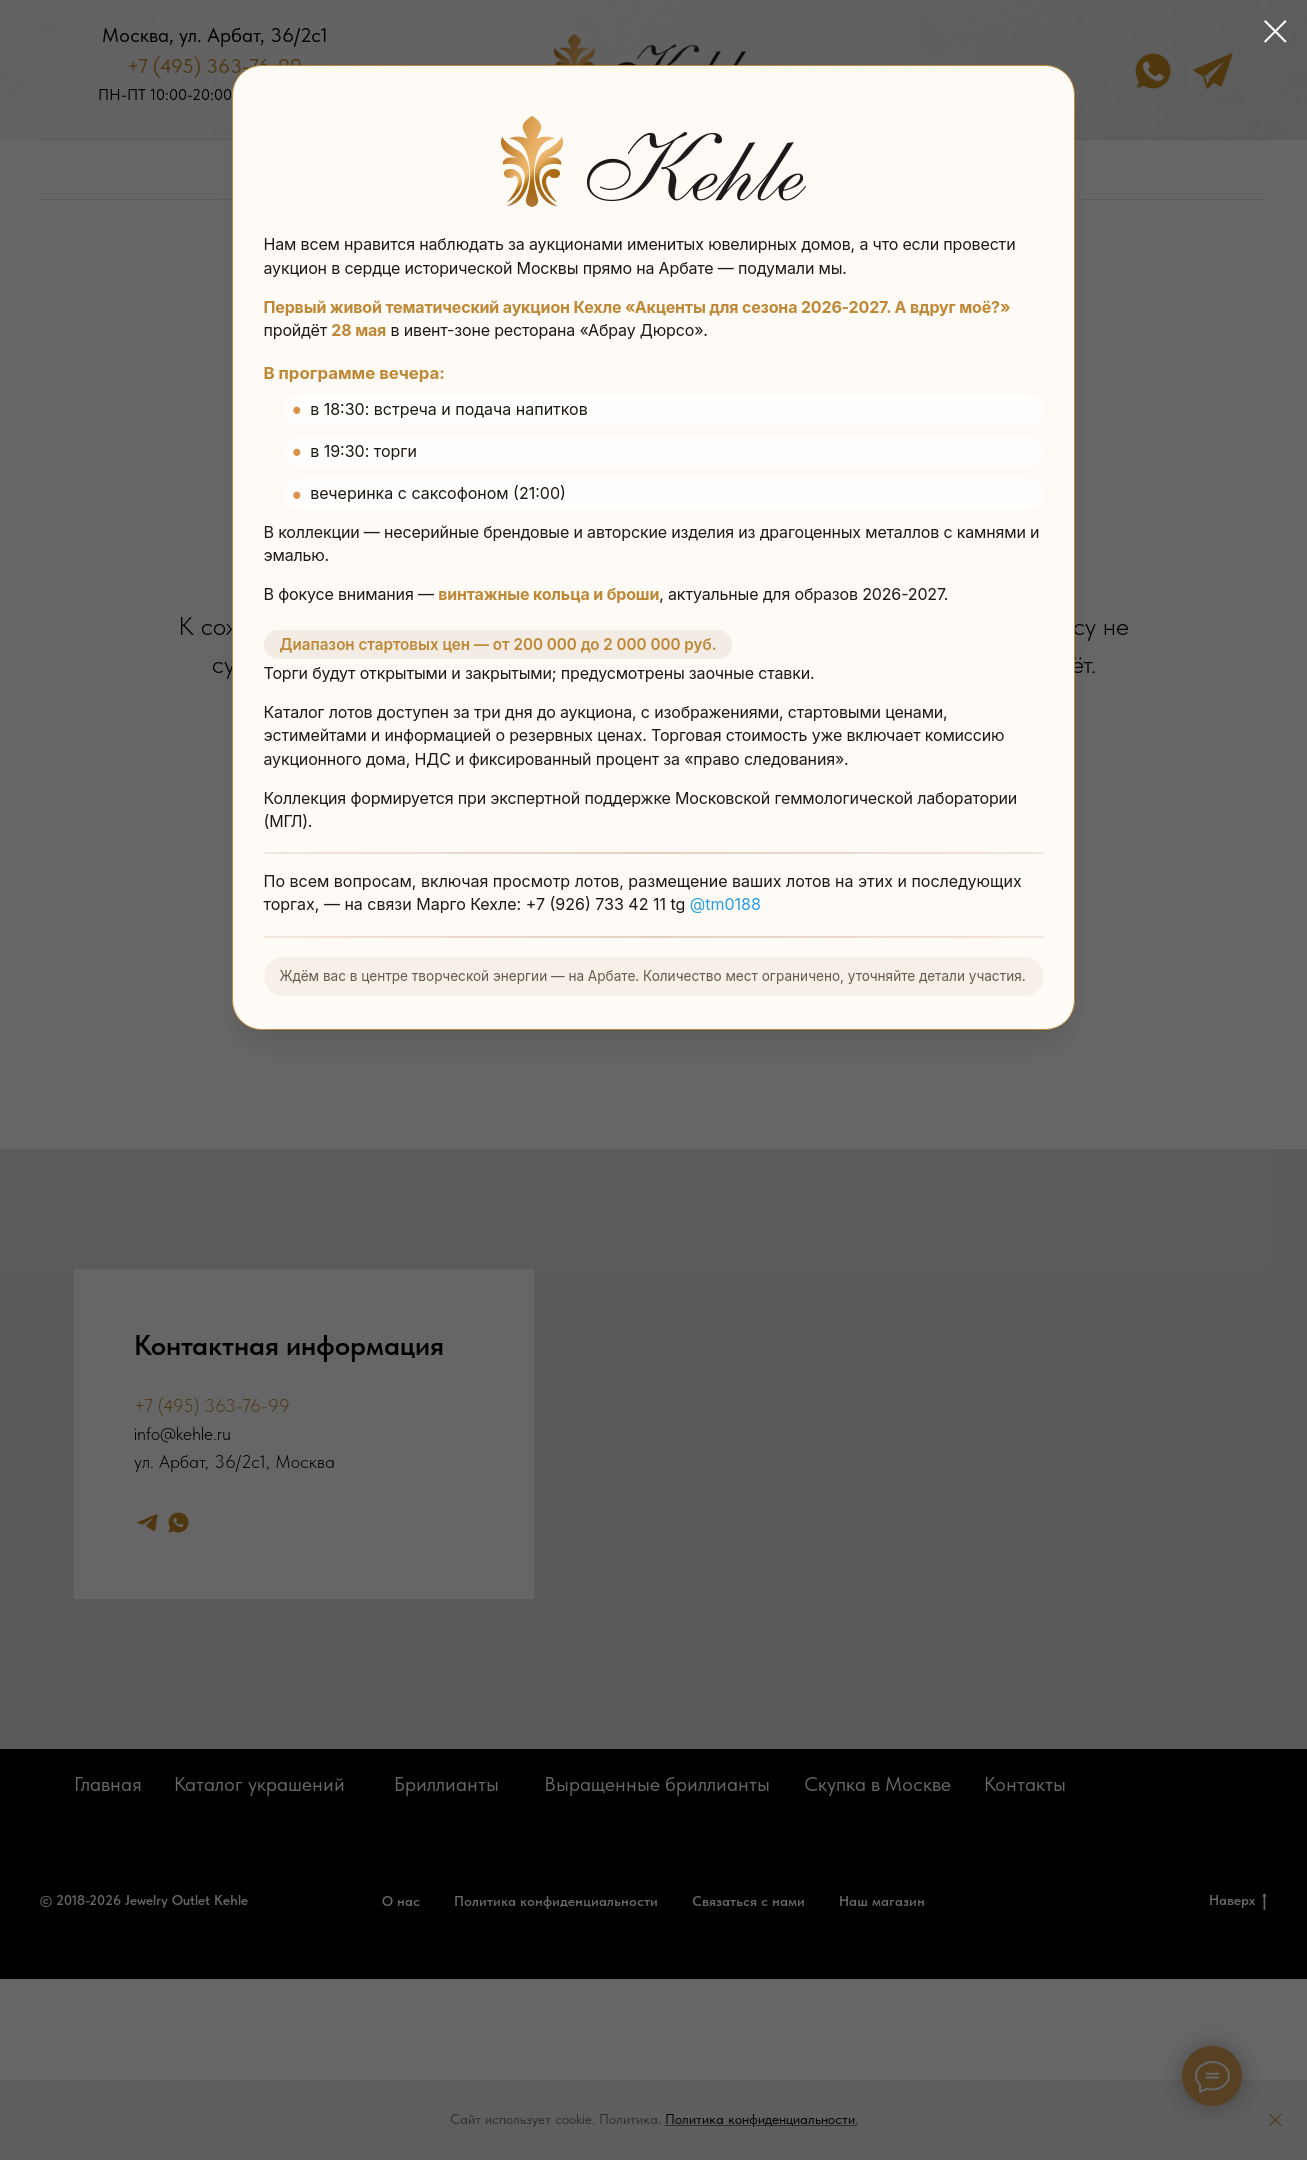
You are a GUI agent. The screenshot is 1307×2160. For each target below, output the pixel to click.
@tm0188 (725, 906)
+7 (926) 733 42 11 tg (608, 906)
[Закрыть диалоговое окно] (1275, 31)
